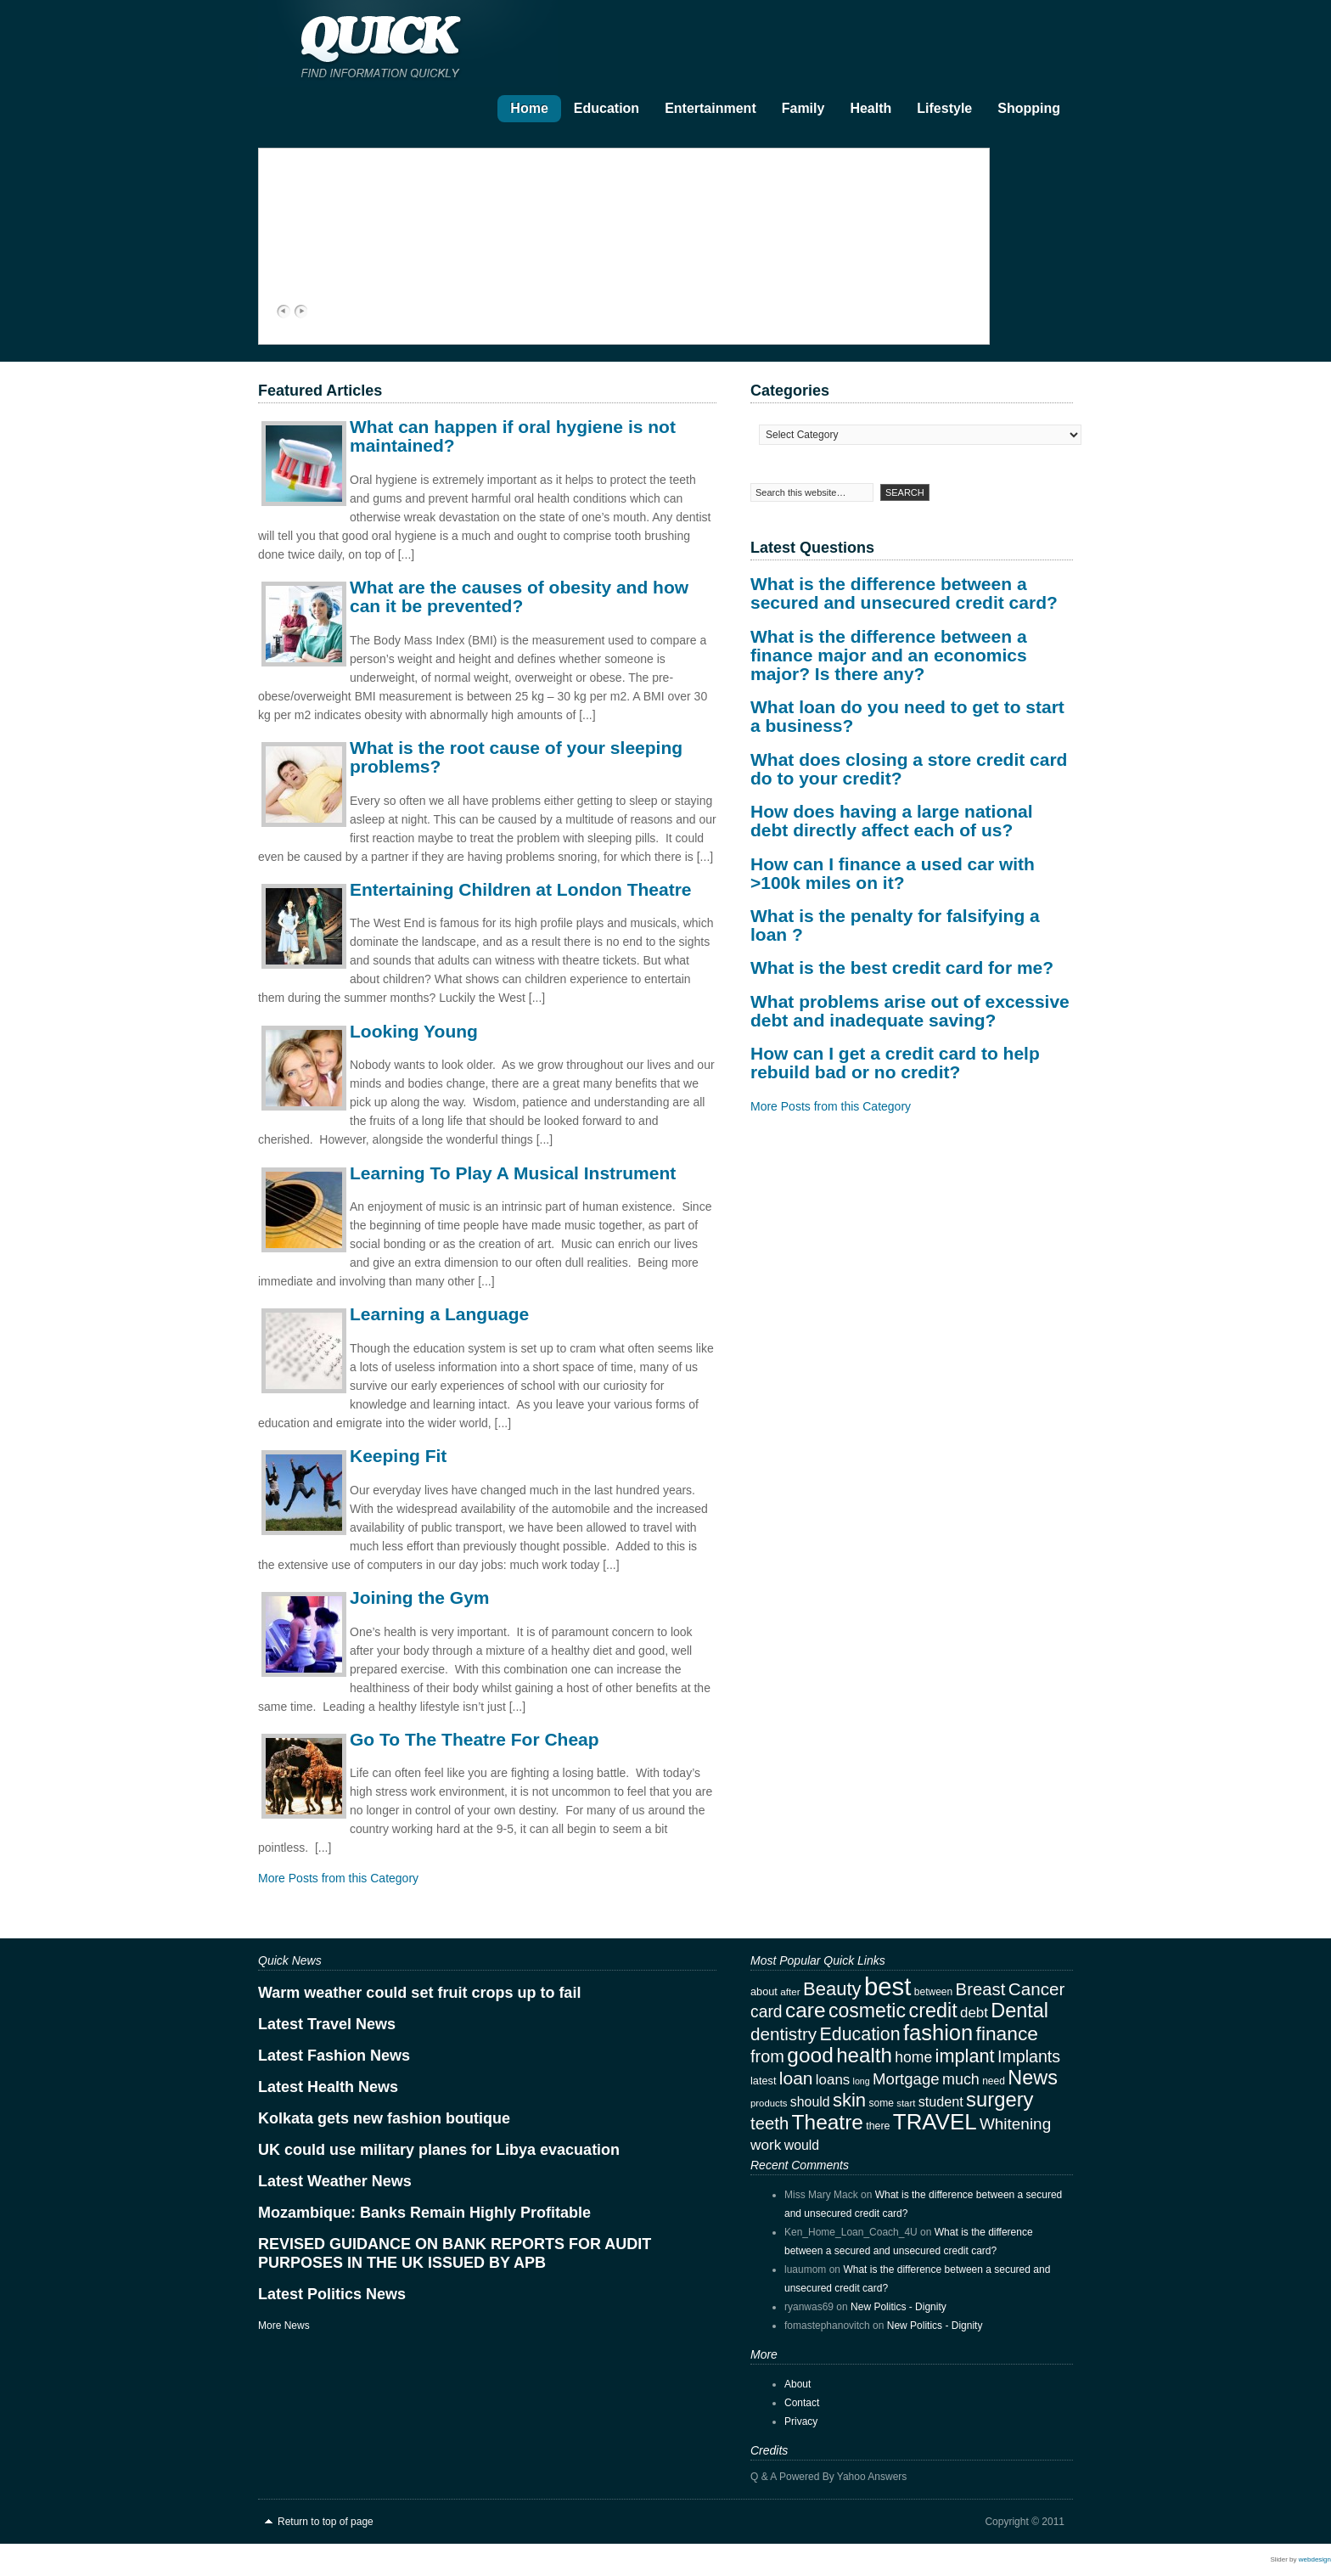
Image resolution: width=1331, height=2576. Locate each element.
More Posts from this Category (338, 1878)
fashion (938, 2032)
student (940, 2101)
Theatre (827, 2122)
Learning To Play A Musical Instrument (513, 1173)
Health (870, 108)
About (797, 2384)
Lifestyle (944, 108)
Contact (801, 2403)
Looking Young (414, 1031)
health (864, 2055)
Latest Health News (328, 2086)
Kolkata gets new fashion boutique (384, 2118)
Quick (428, 43)
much (961, 2079)
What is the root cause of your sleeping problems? (516, 757)
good (810, 2055)
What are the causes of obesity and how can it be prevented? (519, 596)
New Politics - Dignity (898, 2307)
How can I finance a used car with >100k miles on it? (892, 873)
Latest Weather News (335, 2181)
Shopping (1028, 108)
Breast (981, 1989)
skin (849, 2100)
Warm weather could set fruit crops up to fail (419, 1992)
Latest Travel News (327, 2024)
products (769, 2103)
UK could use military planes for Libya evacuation (439, 2149)
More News (284, 2325)
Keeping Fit (398, 1455)
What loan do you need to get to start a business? (907, 716)
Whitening (1015, 2124)
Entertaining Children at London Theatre (521, 889)
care (805, 2010)
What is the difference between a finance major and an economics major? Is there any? (888, 655)
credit (932, 2010)
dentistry (783, 2034)
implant (965, 2056)
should (810, 2102)
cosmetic (867, 2010)
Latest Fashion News (334, 2055)
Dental (1019, 2010)
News (1033, 2078)
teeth (769, 2123)
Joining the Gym (420, 1597)
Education (606, 108)
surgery (999, 2099)
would (801, 2145)
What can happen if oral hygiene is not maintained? (513, 436)
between (933, 1992)
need (993, 2081)
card (766, 2012)
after (790, 1991)
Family (803, 108)
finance (1007, 2033)
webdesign (1315, 2559)
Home (529, 108)
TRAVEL (935, 2122)
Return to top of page (325, 2522)
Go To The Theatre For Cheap (474, 1739)
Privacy (800, 2421)
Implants (1028, 2056)
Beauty (832, 1988)
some (880, 2103)
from (767, 2056)
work (765, 2144)
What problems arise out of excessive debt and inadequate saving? (910, 1011)
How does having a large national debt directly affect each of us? (891, 820)
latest (763, 2080)
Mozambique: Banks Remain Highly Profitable (424, 2212)
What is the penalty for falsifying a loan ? (895, 925)
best (887, 1986)
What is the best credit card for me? (901, 967)
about (764, 1991)
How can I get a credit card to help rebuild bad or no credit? (895, 1062)
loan (796, 2078)
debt (974, 2013)
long (861, 2081)
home (913, 2057)
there (878, 2126)
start (905, 2103)
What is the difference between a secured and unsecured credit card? (904, 593)
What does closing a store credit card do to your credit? (908, 769)
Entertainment (710, 108)
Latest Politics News (332, 2294)
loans (833, 2080)
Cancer (1036, 1989)
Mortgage (906, 2079)
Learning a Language (439, 1314)
